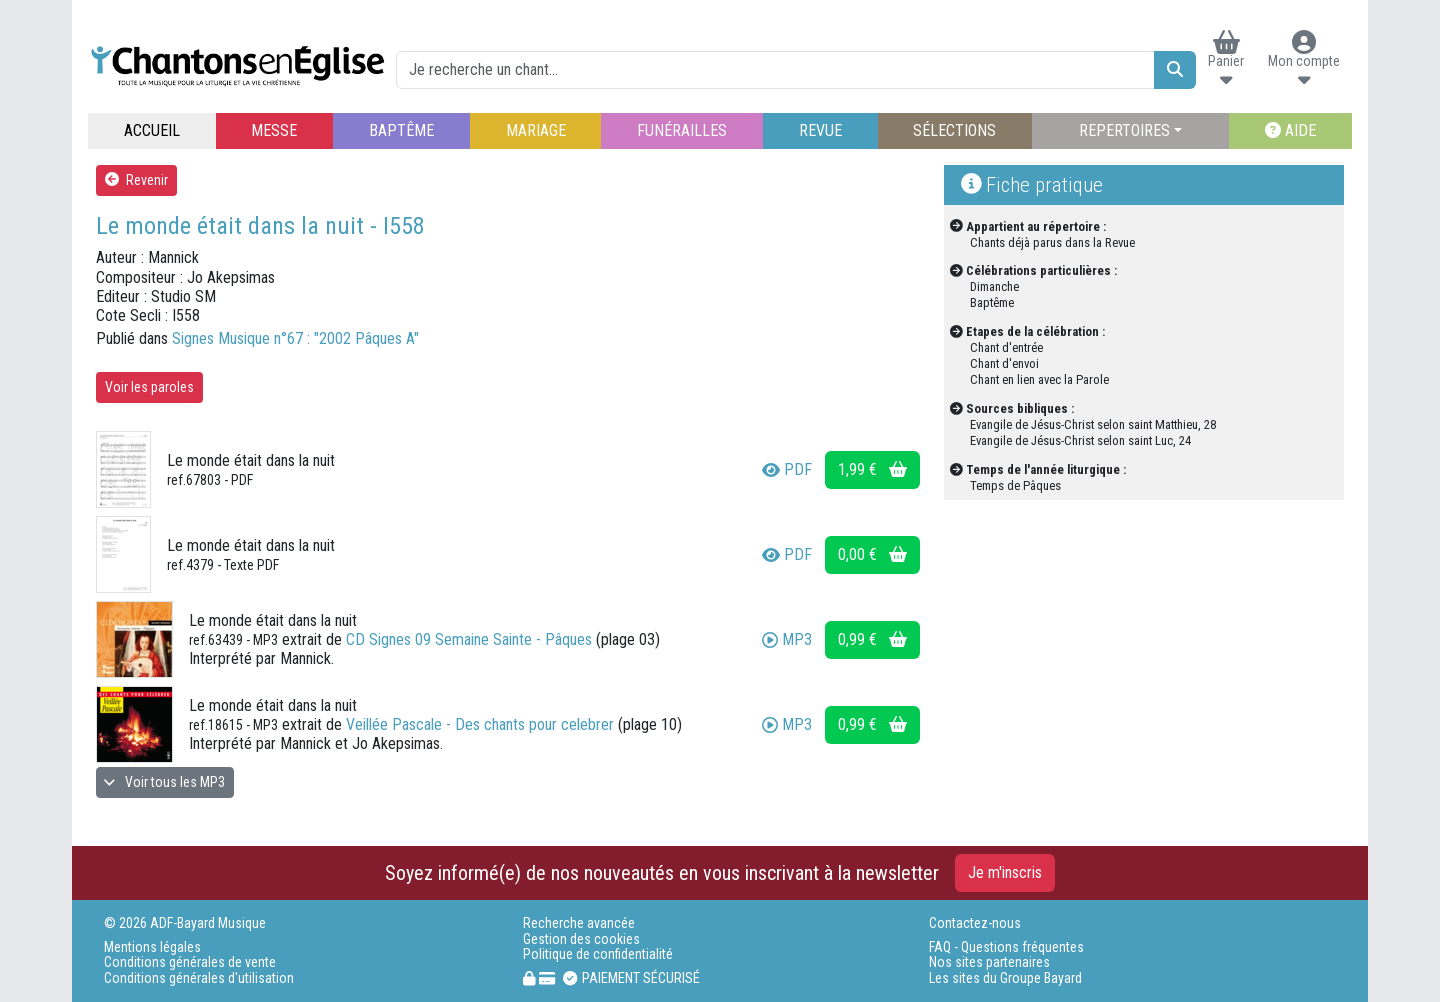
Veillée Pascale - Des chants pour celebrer (480, 724)
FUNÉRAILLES (682, 130)
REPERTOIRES (1124, 130)
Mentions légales (152, 947)
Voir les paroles (149, 387)
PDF (787, 469)
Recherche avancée (579, 923)
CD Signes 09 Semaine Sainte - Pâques (469, 639)
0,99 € (872, 639)
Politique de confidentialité (598, 954)
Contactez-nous (975, 923)
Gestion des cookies (581, 939)
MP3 (787, 639)
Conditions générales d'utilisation (199, 978)
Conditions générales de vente (190, 962)
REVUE (820, 130)
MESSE (274, 130)
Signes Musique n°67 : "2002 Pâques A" (295, 338)
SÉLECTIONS (954, 130)
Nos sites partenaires (989, 962)
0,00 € (872, 554)
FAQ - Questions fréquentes (1006, 947)
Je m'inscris (1005, 872)
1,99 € (872, 469)
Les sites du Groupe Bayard (1005, 978)
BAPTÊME (401, 130)
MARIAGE (536, 130)
